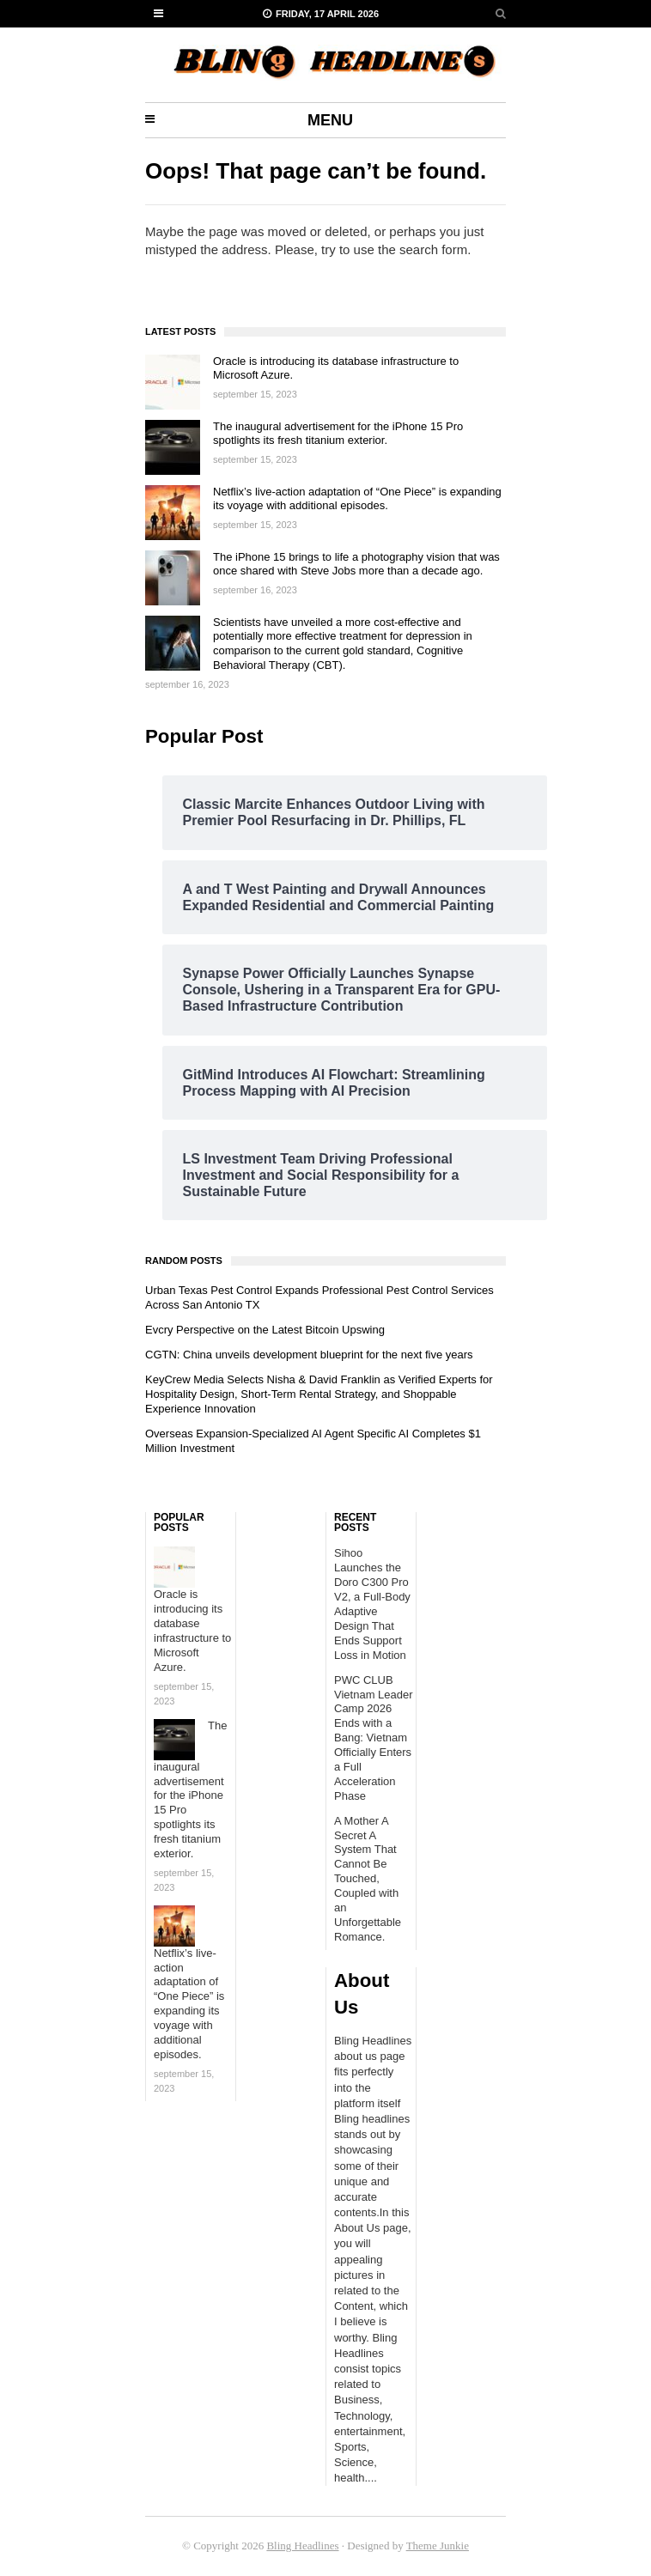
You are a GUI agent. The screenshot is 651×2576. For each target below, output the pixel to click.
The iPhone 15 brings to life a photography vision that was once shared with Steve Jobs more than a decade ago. (356, 564)
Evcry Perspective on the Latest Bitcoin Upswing (265, 1329)
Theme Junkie (437, 2545)
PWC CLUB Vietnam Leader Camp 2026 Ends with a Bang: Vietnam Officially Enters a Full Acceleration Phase (373, 1738)
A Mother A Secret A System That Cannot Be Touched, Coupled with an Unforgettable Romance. (367, 1878)
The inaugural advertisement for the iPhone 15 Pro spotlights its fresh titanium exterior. (338, 433)
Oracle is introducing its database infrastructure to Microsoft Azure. (192, 1630)
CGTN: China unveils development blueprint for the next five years (309, 1354)
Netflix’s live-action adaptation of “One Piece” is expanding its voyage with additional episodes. (357, 499)
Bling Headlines (302, 2545)
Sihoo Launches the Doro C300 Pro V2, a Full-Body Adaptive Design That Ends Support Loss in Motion (372, 1603)
